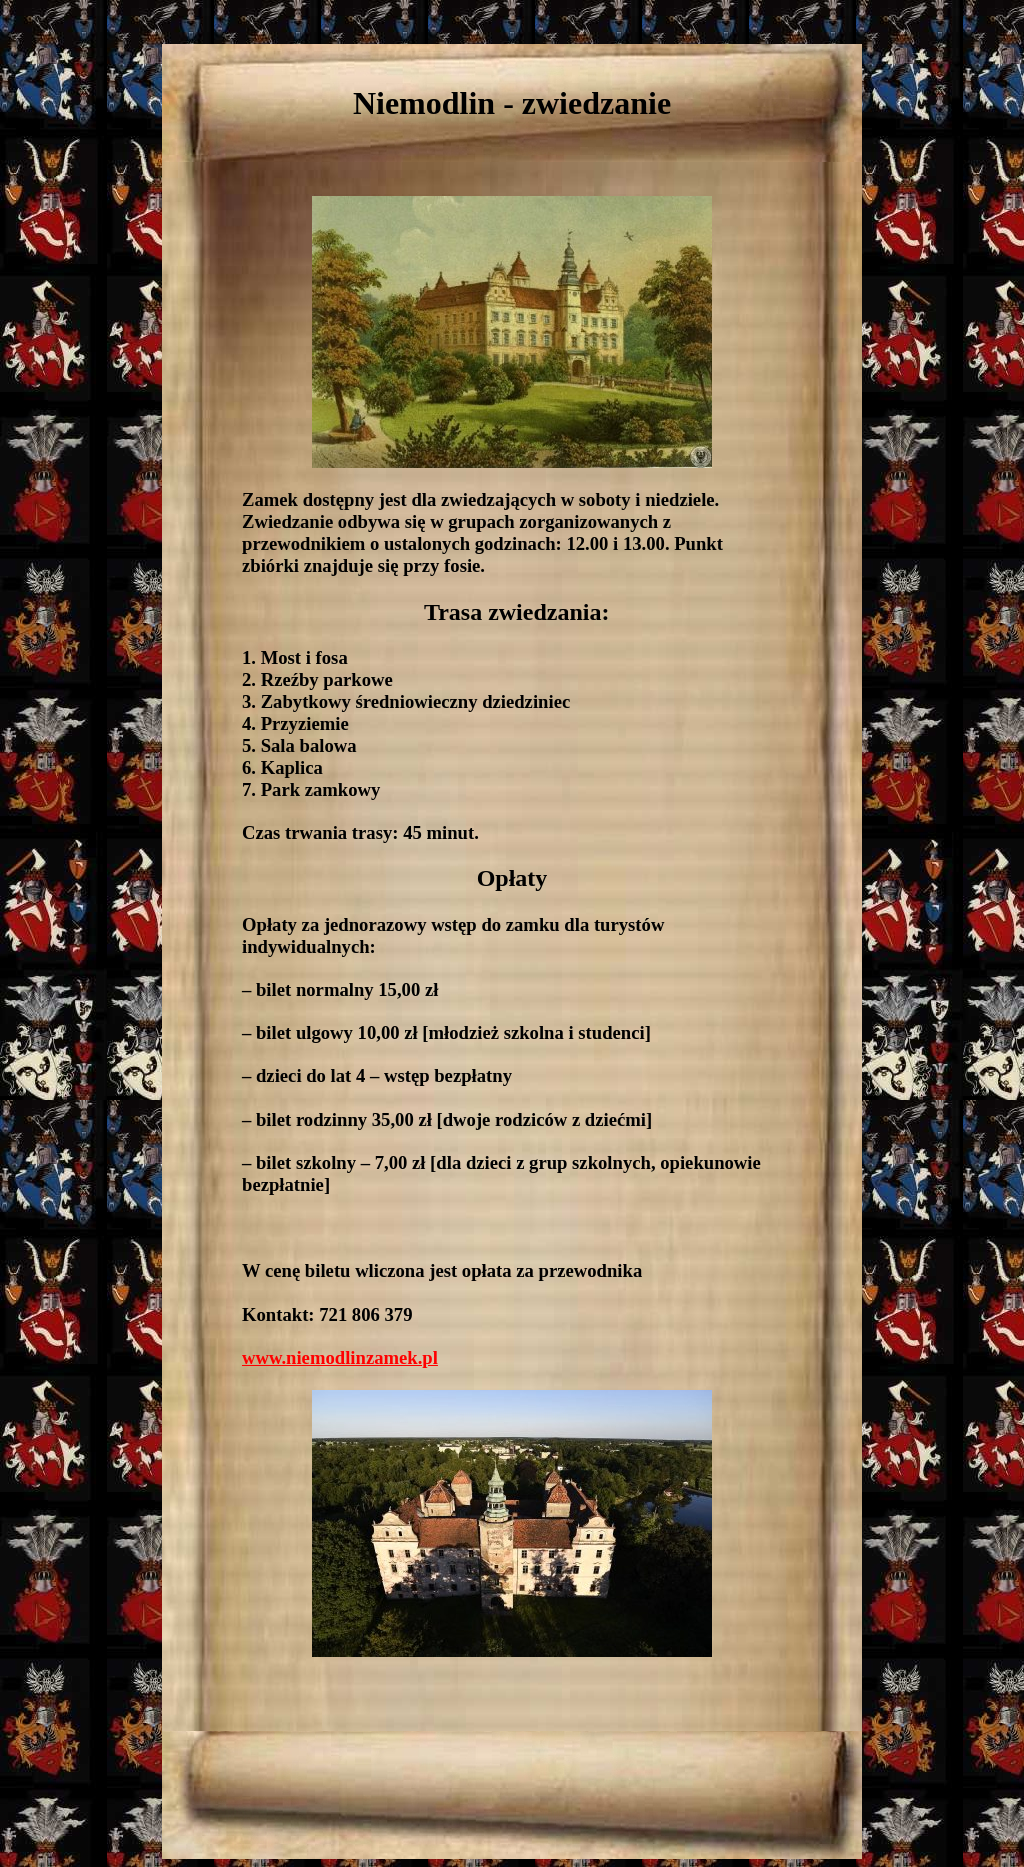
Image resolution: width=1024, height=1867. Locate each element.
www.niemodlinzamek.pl (340, 1357)
